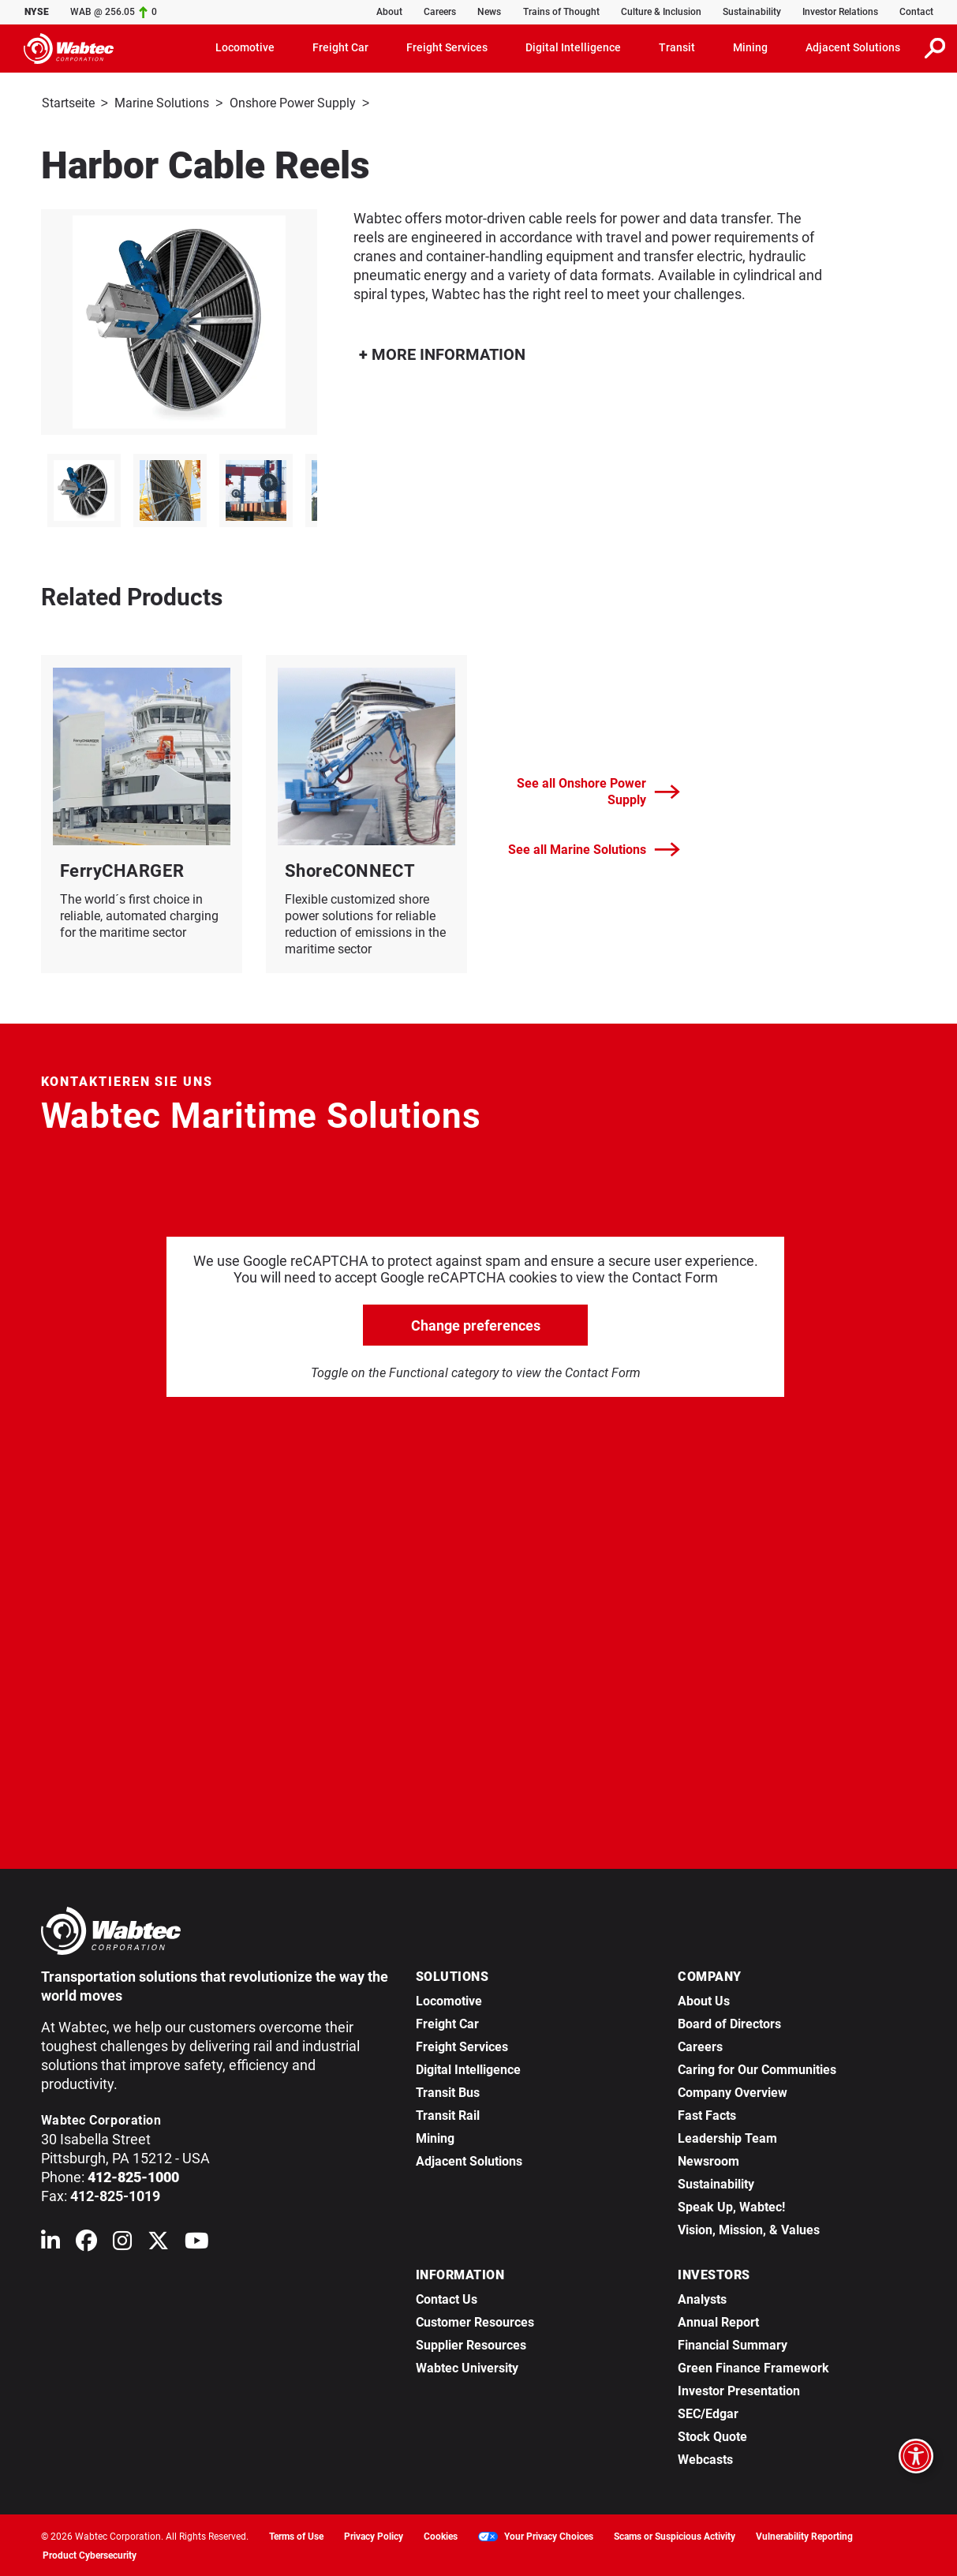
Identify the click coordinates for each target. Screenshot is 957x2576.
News (489, 11)
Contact (916, 11)
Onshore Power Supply (293, 102)
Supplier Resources (471, 2343)
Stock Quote (712, 2435)
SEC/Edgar (708, 2412)
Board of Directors (729, 2022)
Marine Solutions (161, 102)
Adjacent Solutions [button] (853, 47)
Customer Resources (475, 2320)
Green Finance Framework (753, 2366)
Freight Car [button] (340, 47)
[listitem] (84, 489)
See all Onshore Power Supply (598, 790)
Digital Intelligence (468, 2068)
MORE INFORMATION (442, 352)
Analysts (702, 2297)
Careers (440, 11)
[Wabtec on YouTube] (197, 2242)
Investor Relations (840, 11)
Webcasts (705, 2458)
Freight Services (462, 2045)
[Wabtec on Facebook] (86, 2242)
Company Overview (732, 2091)
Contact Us (446, 2297)
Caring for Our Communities (757, 2068)
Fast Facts (707, 2113)
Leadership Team (727, 2136)
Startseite (68, 102)
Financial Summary (732, 2343)
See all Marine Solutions (594, 848)
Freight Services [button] (447, 47)
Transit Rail (448, 2113)
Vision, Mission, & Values (749, 2228)
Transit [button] (677, 47)
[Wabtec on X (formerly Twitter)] (158, 2242)
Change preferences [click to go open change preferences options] (475, 1324)
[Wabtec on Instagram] (122, 2242)
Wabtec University (467, 2366)
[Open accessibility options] (916, 2456)
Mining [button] (750, 47)
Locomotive (449, 1999)
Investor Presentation (739, 2389)
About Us (704, 1999)
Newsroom (708, 2159)
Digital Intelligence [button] (573, 47)
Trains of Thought (561, 11)
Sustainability (752, 11)
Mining (435, 2136)
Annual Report (718, 2320)
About (389, 11)
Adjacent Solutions (469, 2159)
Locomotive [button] (245, 47)
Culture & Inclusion (661, 11)
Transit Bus (448, 2091)
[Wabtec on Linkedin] (50, 2242)
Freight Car (447, 2022)
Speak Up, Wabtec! (731, 2205)
